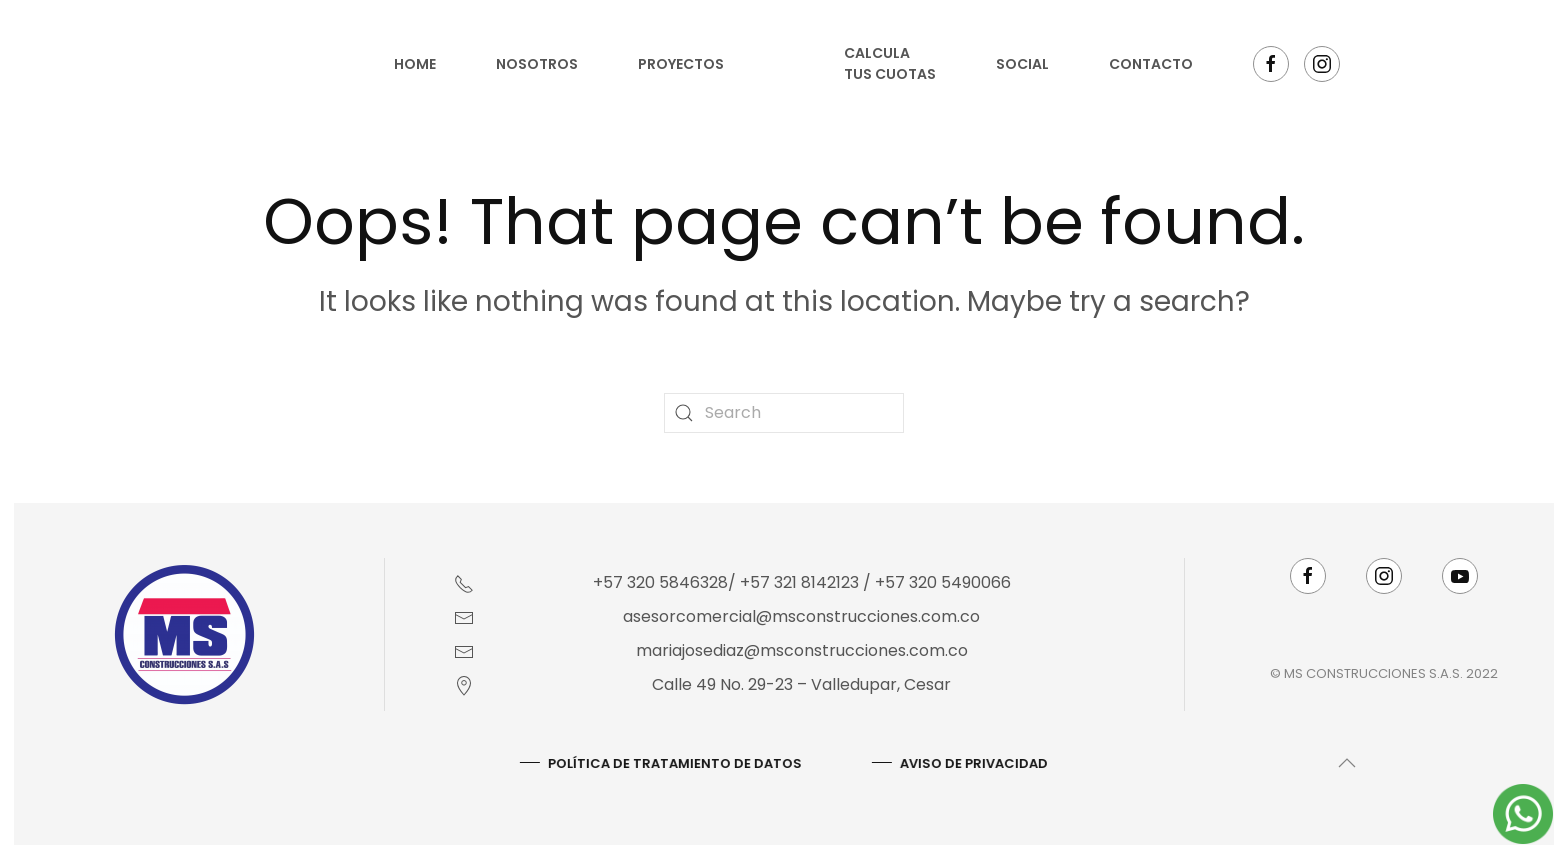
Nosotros (537, 64)
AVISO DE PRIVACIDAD (972, 763)
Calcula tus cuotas (890, 63)
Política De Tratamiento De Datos (673, 763)
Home (415, 64)
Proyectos (681, 64)
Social (1022, 64)
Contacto (1151, 64)
